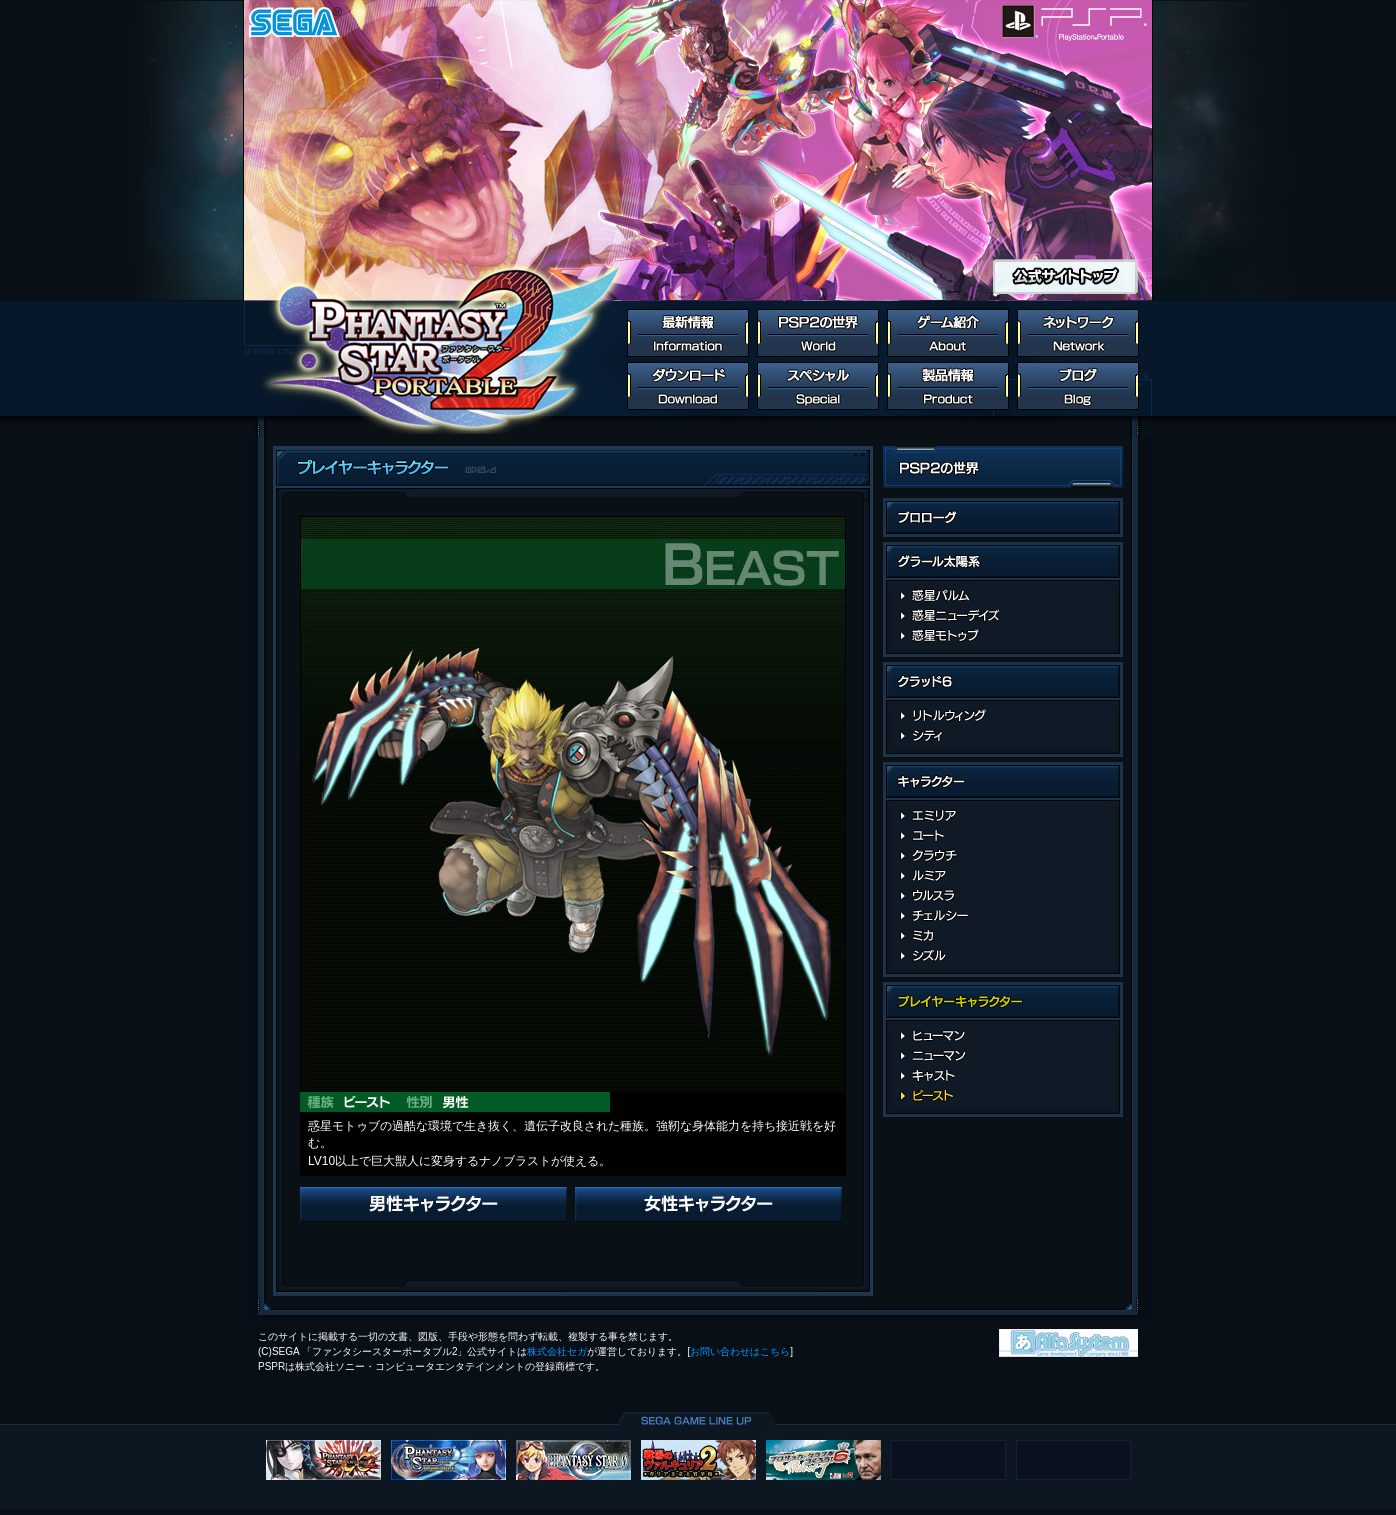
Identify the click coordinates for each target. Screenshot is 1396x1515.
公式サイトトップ (1065, 276)
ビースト (1003, 1096)
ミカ (1003, 936)
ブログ (1078, 386)
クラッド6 (1003, 684)
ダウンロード (688, 386)
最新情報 (688, 333)
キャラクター (1003, 784)
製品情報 (948, 386)
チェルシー (1003, 916)
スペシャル (818, 386)
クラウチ (1003, 856)
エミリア (1003, 816)
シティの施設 (1003, 736)
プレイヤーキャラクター (1003, 1004)
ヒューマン (1003, 1036)
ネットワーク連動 (1078, 333)
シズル (1003, 956)
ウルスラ (1003, 896)
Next (708, 1204)
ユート (1003, 836)
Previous (433, 1204)
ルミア (1003, 876)
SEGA (295, 21)
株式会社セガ (557, 1351)
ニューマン (1003, 1056)
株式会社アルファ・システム (1068, 1343)
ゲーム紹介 (948, 333)
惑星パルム (1003, 596)
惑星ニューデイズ (1003, 616)
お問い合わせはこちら (740, 1351)
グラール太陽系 (1003, 564)
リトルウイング (1003, 716)
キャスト (1003, 1076)
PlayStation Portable (1095, 21)
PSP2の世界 (818, 333)
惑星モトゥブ (1003, 636)
